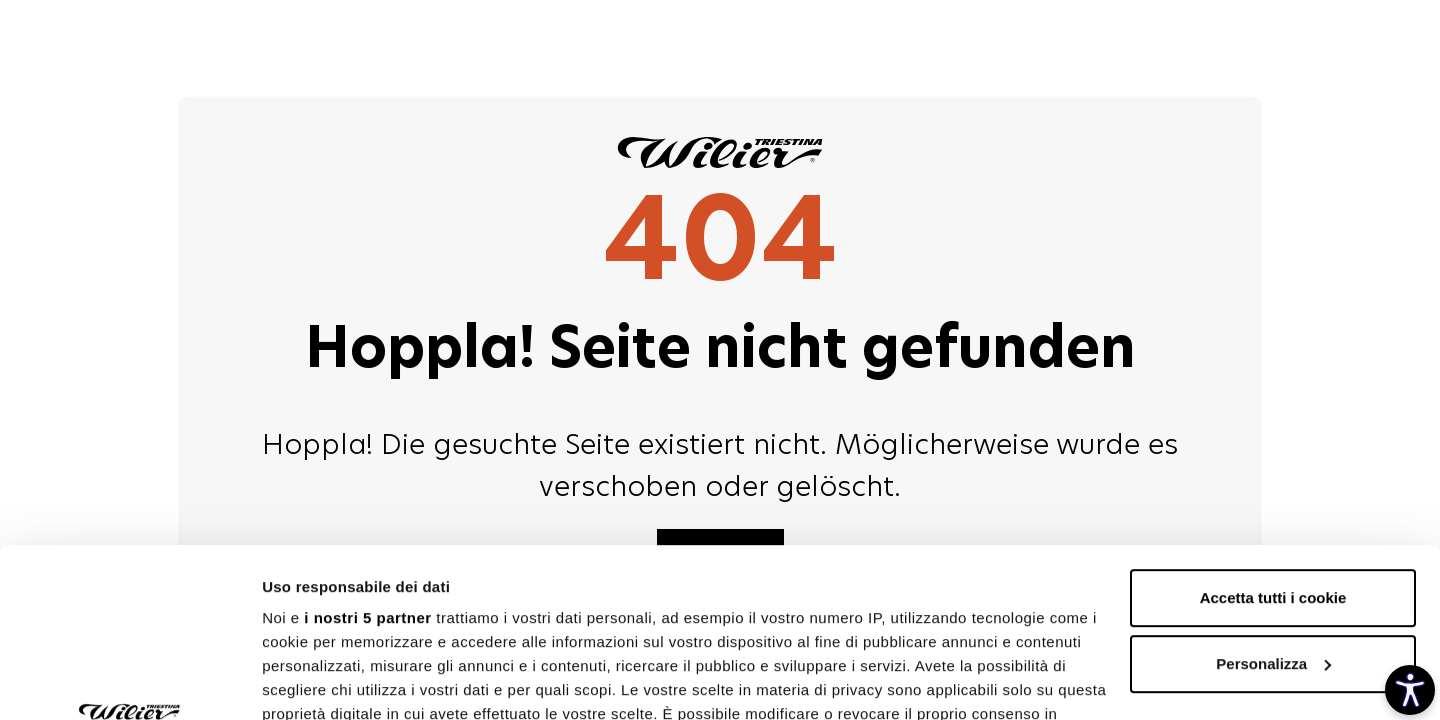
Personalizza (1273, 505)
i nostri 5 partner (367, 459)
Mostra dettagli (316, 680)
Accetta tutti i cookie (1273, 439)
